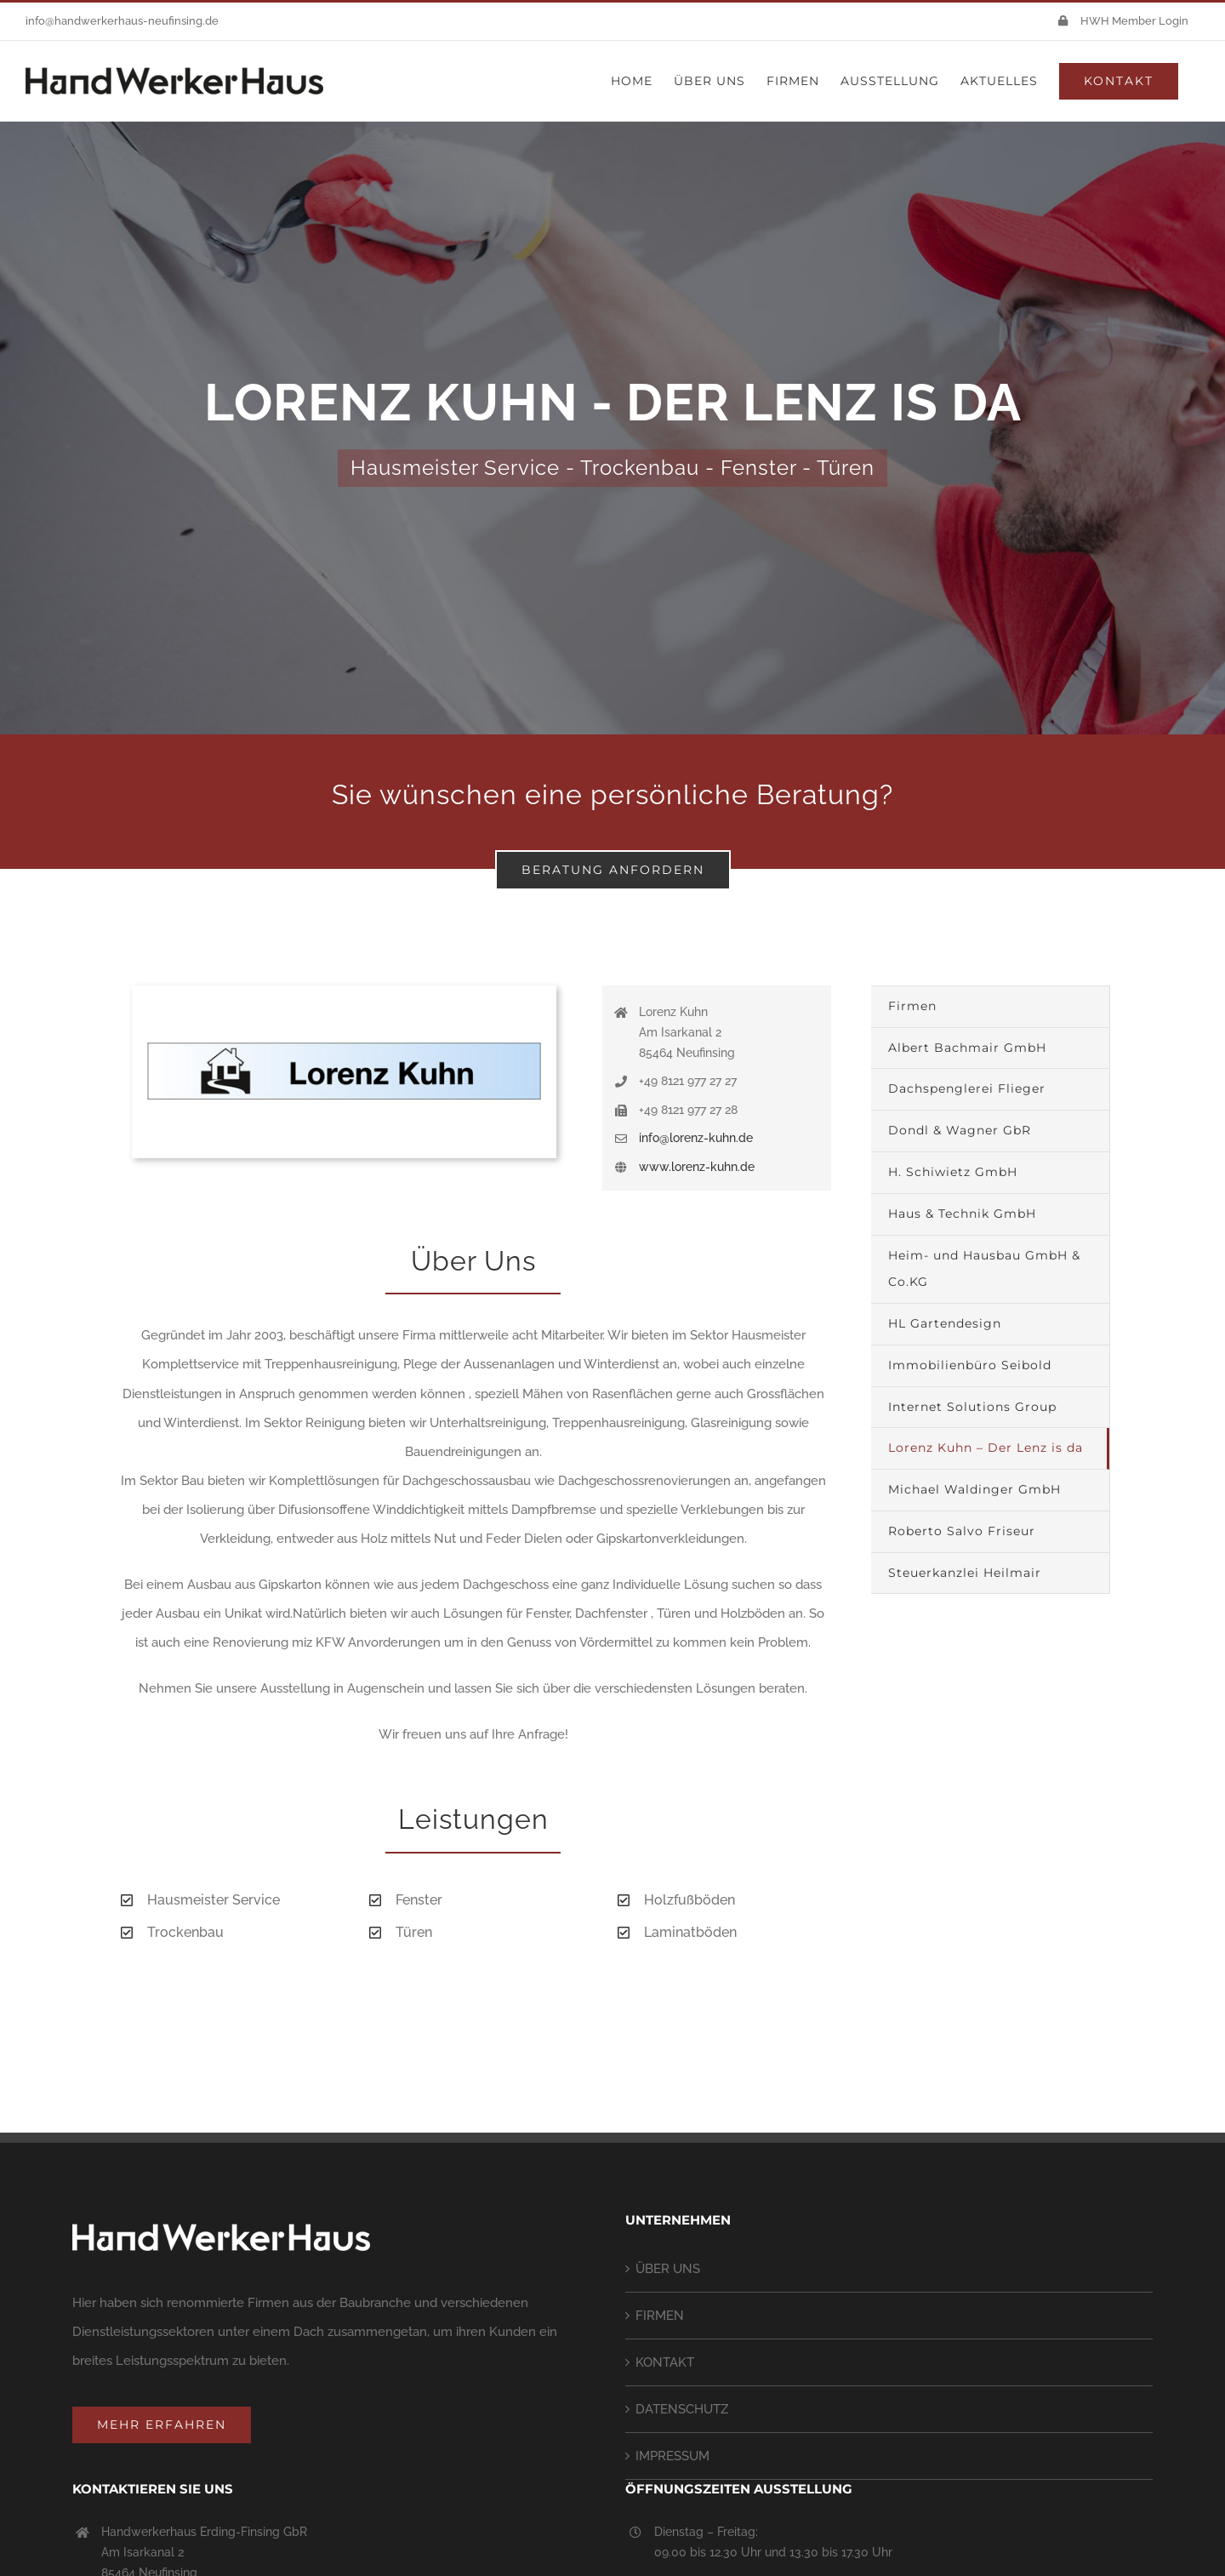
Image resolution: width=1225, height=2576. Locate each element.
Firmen (912, 1006)
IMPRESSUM (672, 2456)
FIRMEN (659, 2315)
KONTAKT (664, 2362)
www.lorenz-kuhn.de (697, 1167)
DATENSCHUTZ (681, 2409)
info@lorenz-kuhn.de (696, 1138)
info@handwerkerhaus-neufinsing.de (122, 20)
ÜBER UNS (667, 2268)
